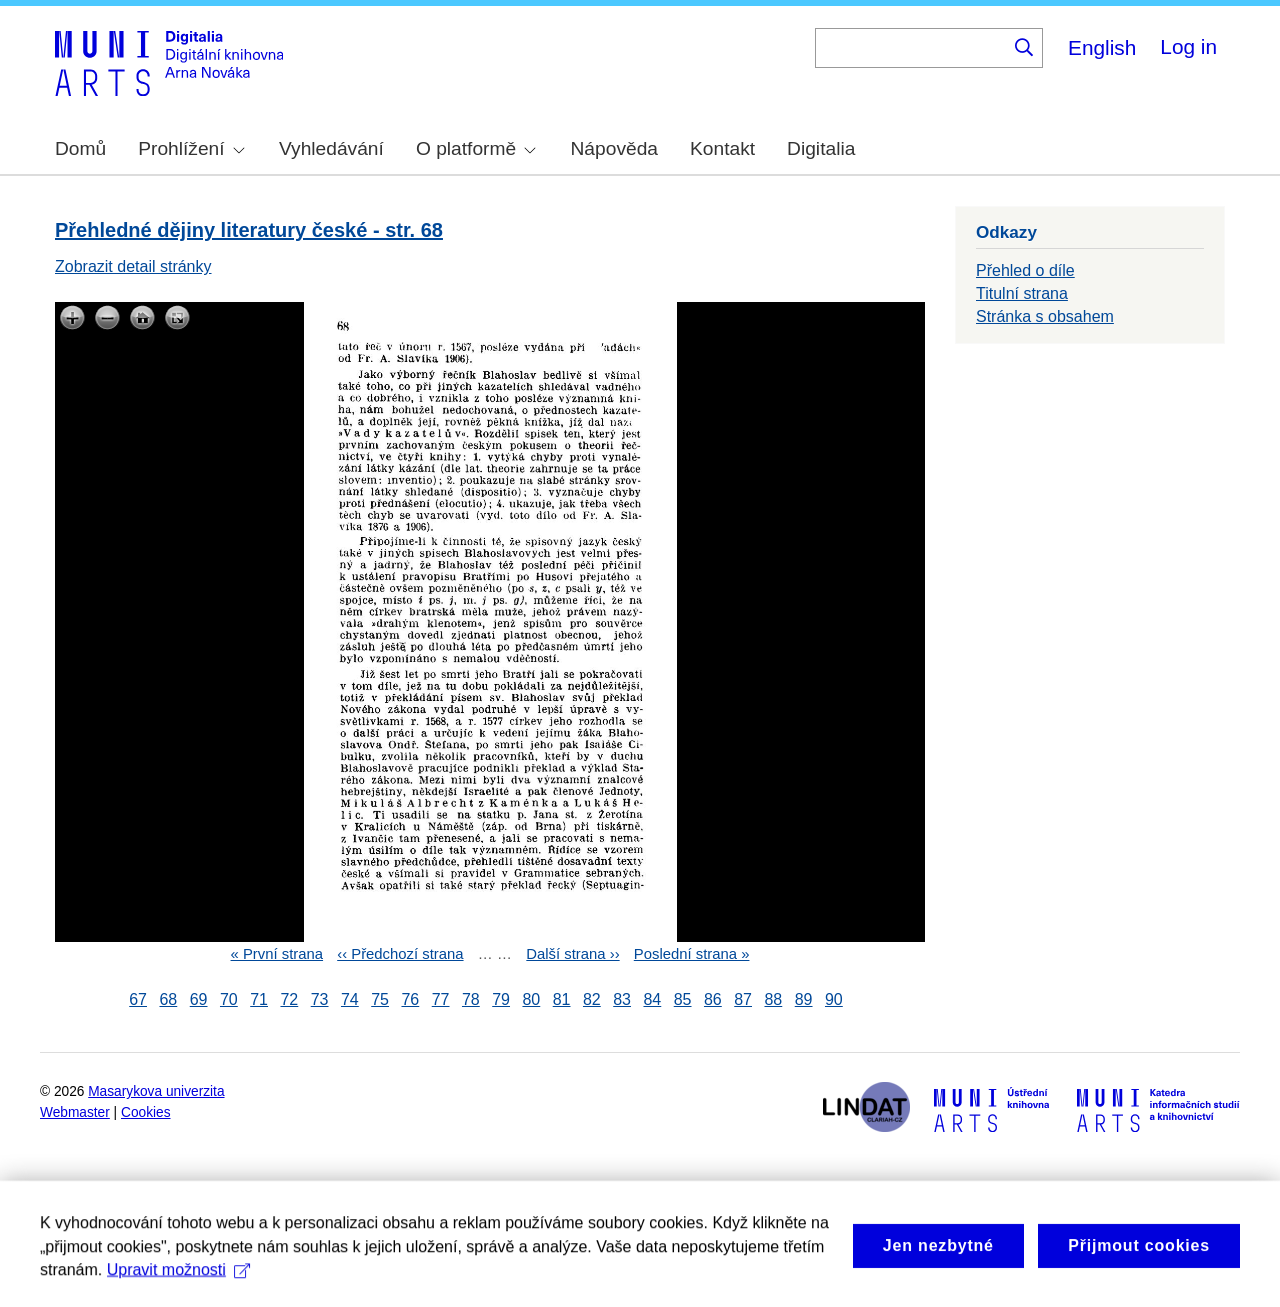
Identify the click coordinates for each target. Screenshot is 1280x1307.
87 (743, 999)
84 (652, 999)
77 (441, 999)
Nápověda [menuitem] (614, 148)
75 (380, 999)
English (1102, 47)
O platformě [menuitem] (476, 148)
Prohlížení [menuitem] (191, 148)
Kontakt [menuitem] (722, 148)
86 (713, 999)
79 (501, 999)
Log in (1188, 46)
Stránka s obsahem (1045, 316)
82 (592, 999)
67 (138, 999)
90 (834, 999)
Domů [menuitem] (80, 148)
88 (773, 999)
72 (289, 999)
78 (471, 999)
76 (410, 999)
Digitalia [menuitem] (821, 148)
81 (562, 999)
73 (320, 999)
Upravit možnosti (178, 1289)
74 (350, 999)
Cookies (146, 1112)
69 (199, 999)
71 (259, 999)
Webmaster (75, 1112)
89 (804, 999)
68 (168, 999)
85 (683, 999)
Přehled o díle (1025, 270)
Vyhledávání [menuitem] (331, 148)
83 (622, 999)
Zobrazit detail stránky (133, 266)
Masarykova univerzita (156, 1091)
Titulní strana (1022, 293)
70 (229, 999)
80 (531, 999)
